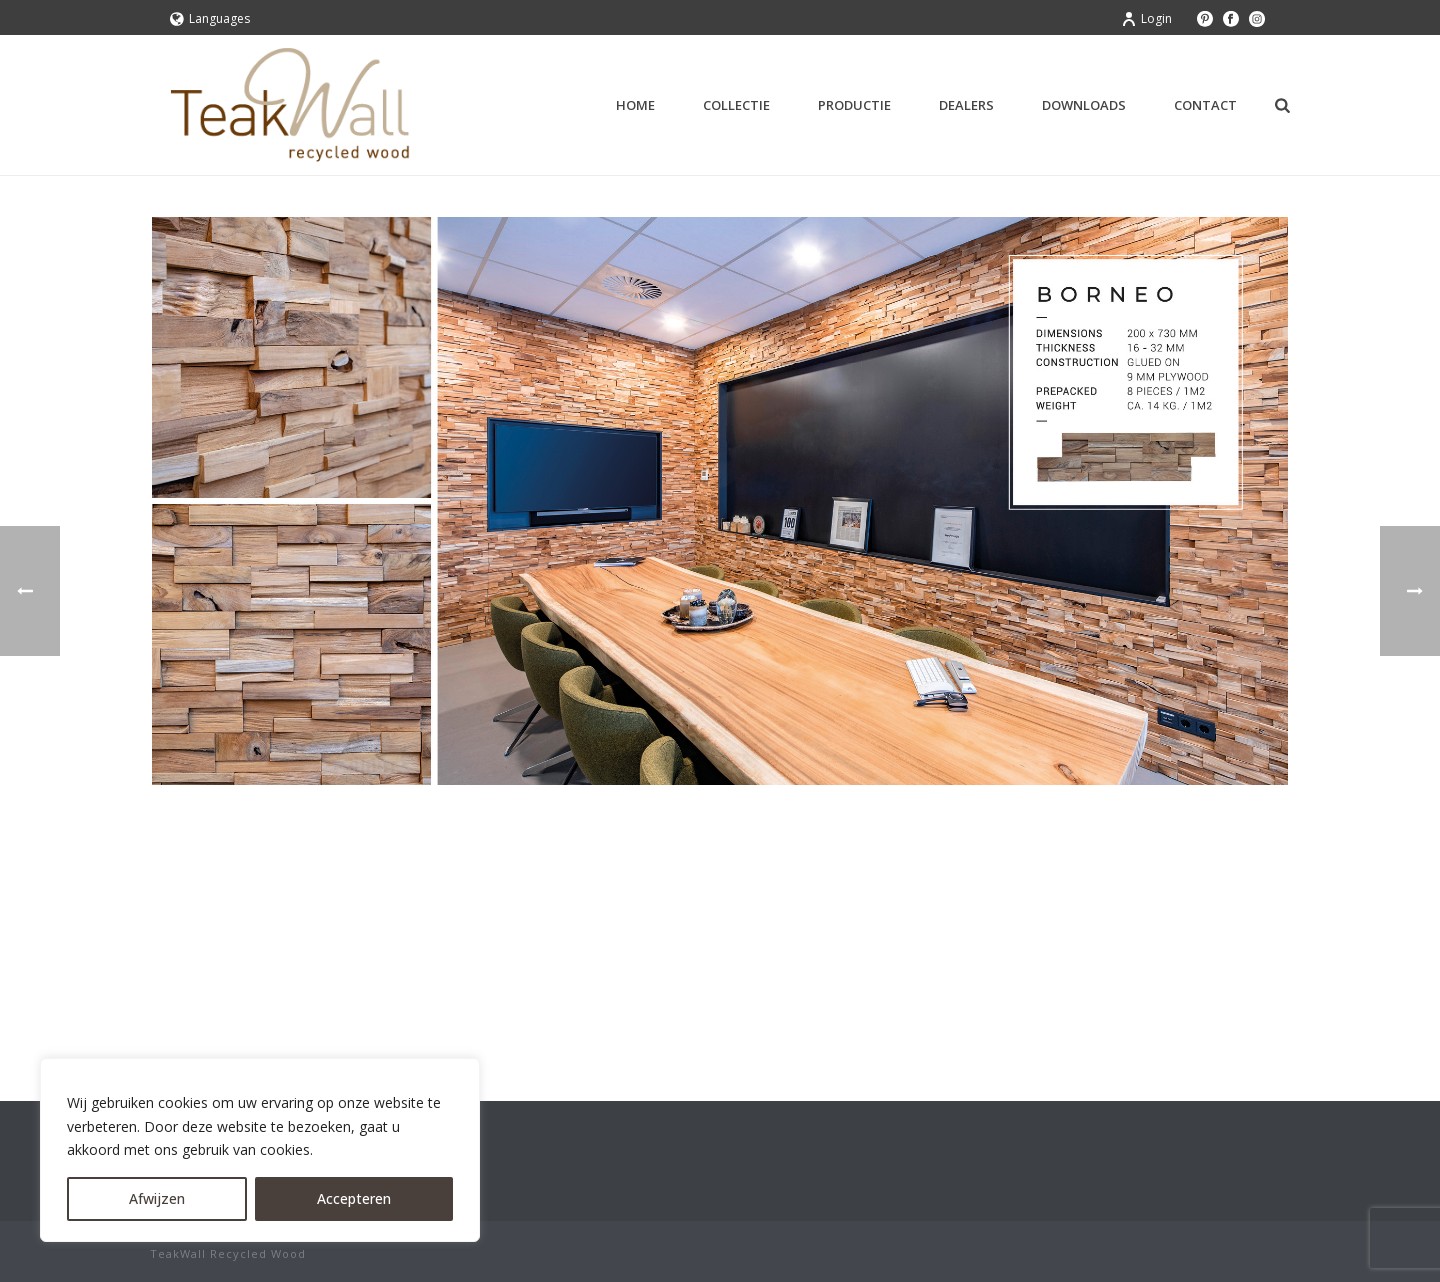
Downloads (1084, 105)
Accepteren (354, 1198)
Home (635, 105)
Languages (210, 18)
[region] (260, 1150)
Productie (854, 105)
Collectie (736, 105)
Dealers (966, 105)
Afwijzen (157, 1198)
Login (1146, 18)
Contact (1205, 105)
